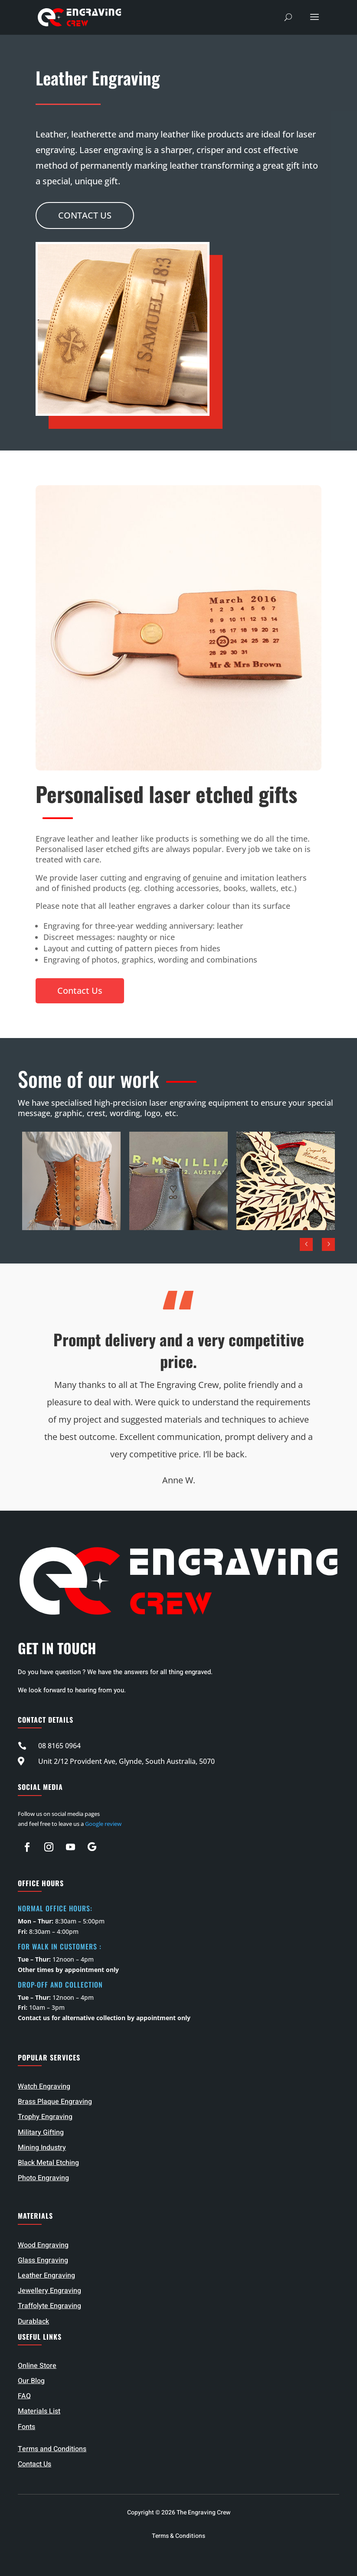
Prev (306, 1244)
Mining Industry (42, 2147)
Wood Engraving (43, 2245)
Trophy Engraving (45, 2117)
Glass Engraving (43, 2260)
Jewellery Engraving (49, 2290)
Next (328, 1244)
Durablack (33, 2321)
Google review (103, 1824)
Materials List (39, 2411)
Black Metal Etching (48, 2163)
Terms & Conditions (178, 2535)
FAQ (24, 2396)
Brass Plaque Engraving (55, 2101)
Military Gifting (41, 2132)
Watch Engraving (44, 2086)
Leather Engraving (46, 2275)
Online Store (37, 2366)
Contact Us (84, 215)
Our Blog (31, 2381)
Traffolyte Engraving (49, 2306)
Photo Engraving (43, 2178)
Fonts (26, 2427)
